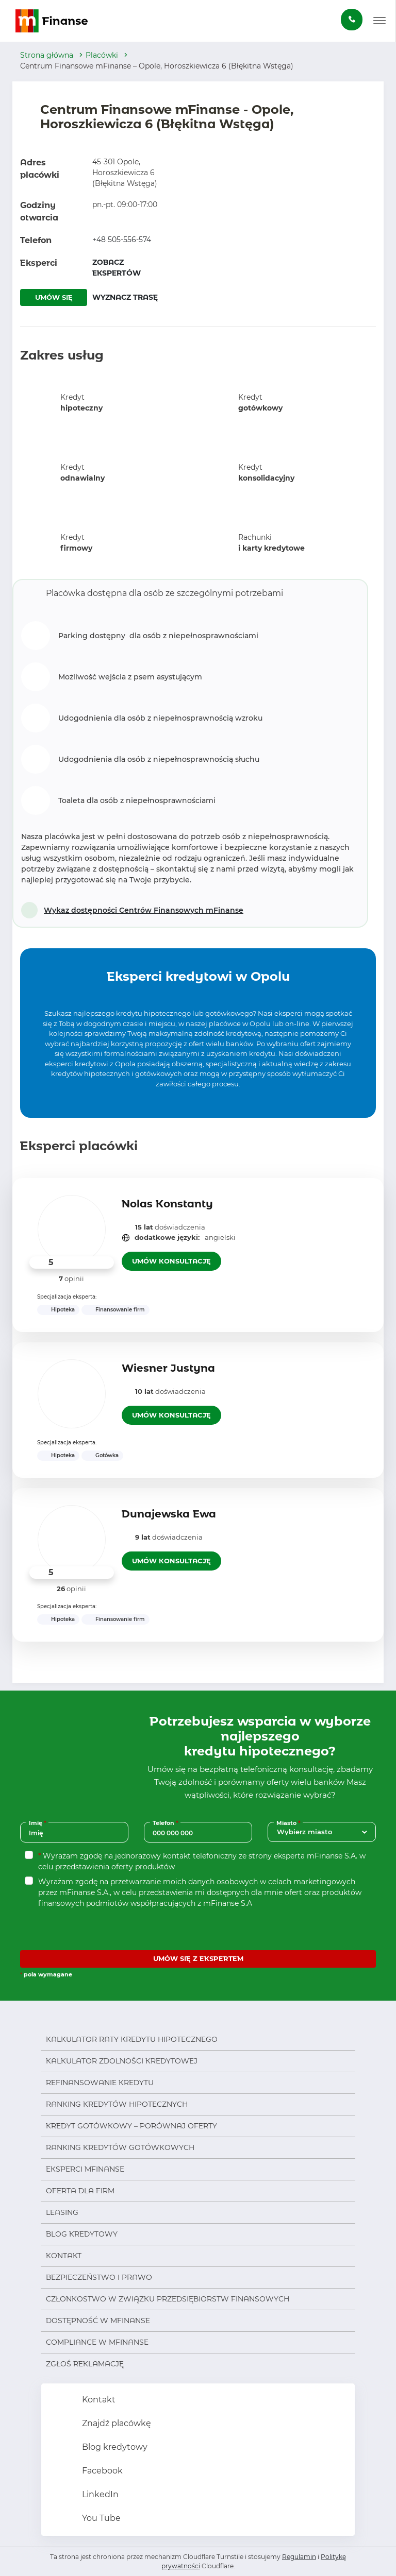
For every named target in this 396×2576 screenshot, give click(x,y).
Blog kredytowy (82, 2234)
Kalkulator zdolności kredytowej (121, 2061)
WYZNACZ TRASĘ (125, 297)
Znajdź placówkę (115, 2423)
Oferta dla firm (80, 2190)
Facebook (101, 2471)
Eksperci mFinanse (85, 2169)
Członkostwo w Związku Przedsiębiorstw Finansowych (167, 2299)
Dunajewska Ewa (169, 1514)
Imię (38, 1823)
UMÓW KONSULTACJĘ (171, 1261)
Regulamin (299, 2557)
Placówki (102, 55)
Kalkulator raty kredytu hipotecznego (132, 2039)
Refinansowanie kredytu (100, 2082)
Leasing (62, 2212)
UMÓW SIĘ (54, 297)
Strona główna (46, 55)
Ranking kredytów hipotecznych (117, 2104)
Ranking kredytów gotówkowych (120, 2147)
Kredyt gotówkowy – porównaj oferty (131, 2125)
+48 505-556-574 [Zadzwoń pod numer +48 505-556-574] (121, 239)
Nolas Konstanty (167, 1204)
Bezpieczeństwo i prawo (99, 2277)
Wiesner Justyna (168, 1368)
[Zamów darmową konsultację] (351, 19)
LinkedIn (99, 2494)
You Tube (100, 2518)
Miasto (289, 1823)
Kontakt (63, 2255)
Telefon (166, 1823)
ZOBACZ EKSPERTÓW (116, 268)
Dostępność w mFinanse (98, 2320)
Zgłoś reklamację (85, 2363)
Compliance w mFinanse (97, 2342)
